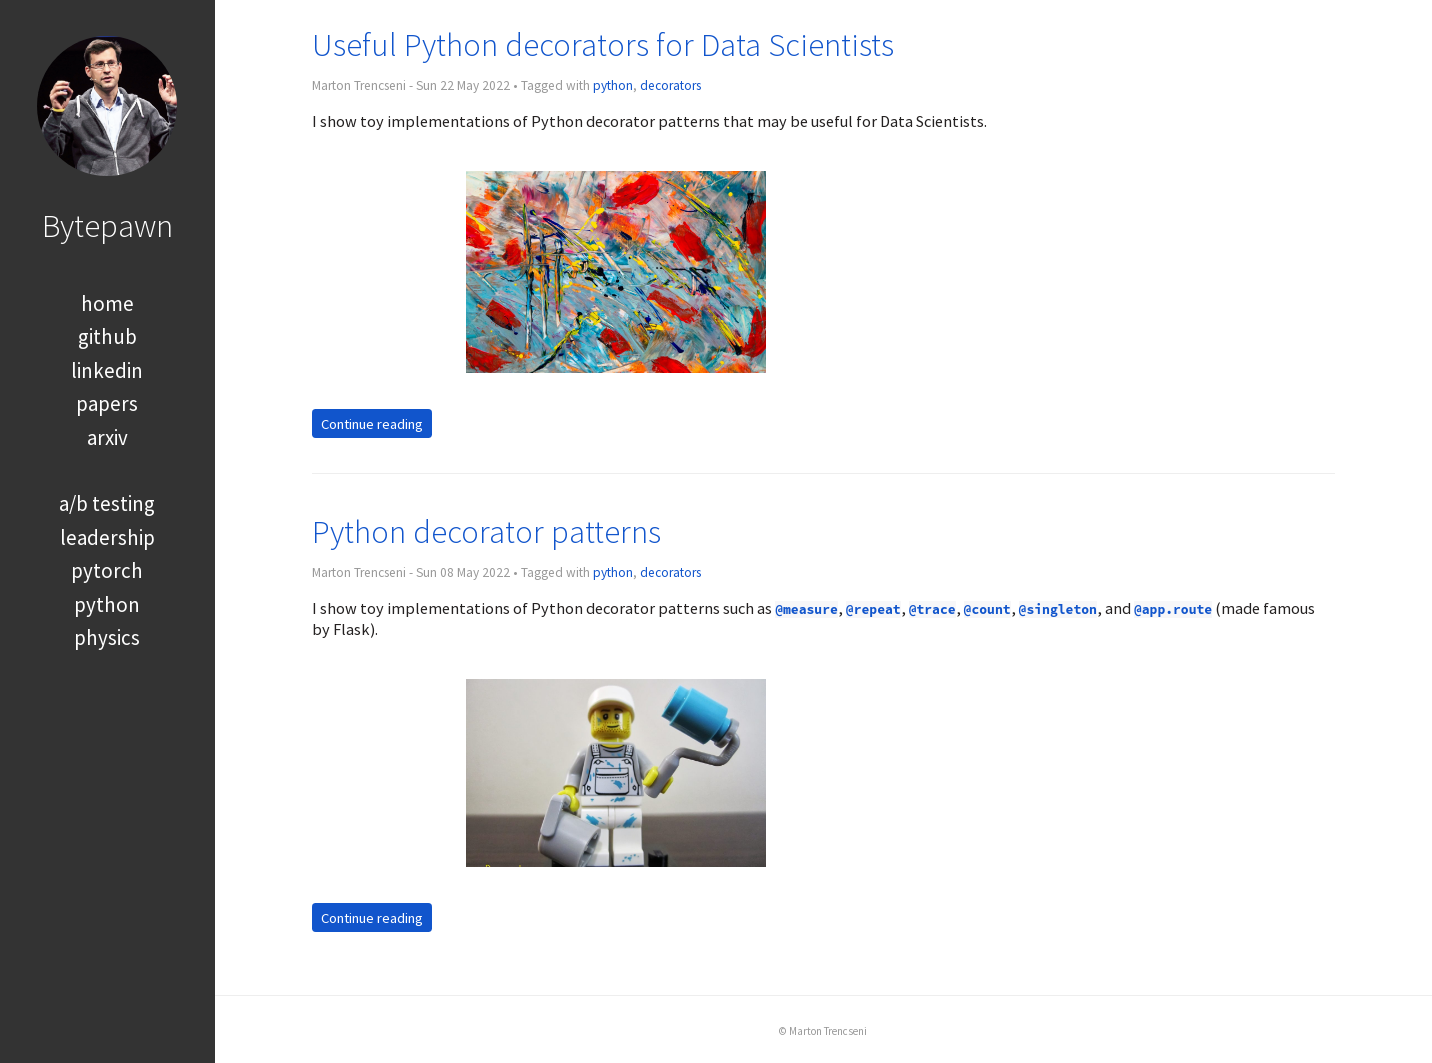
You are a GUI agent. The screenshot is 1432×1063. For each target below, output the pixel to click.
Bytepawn (107, 225)
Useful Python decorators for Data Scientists (603, 44)
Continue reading (372, 424)
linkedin (107, 370)
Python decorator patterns (486, 531)
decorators (670, 85)
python (107, 604)
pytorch (107, 570)
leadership (107, 537)
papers (107, 403)
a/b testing (107, 503)
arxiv (107, 437)
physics (107, 637)
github (107, 336)
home (107, 303)
